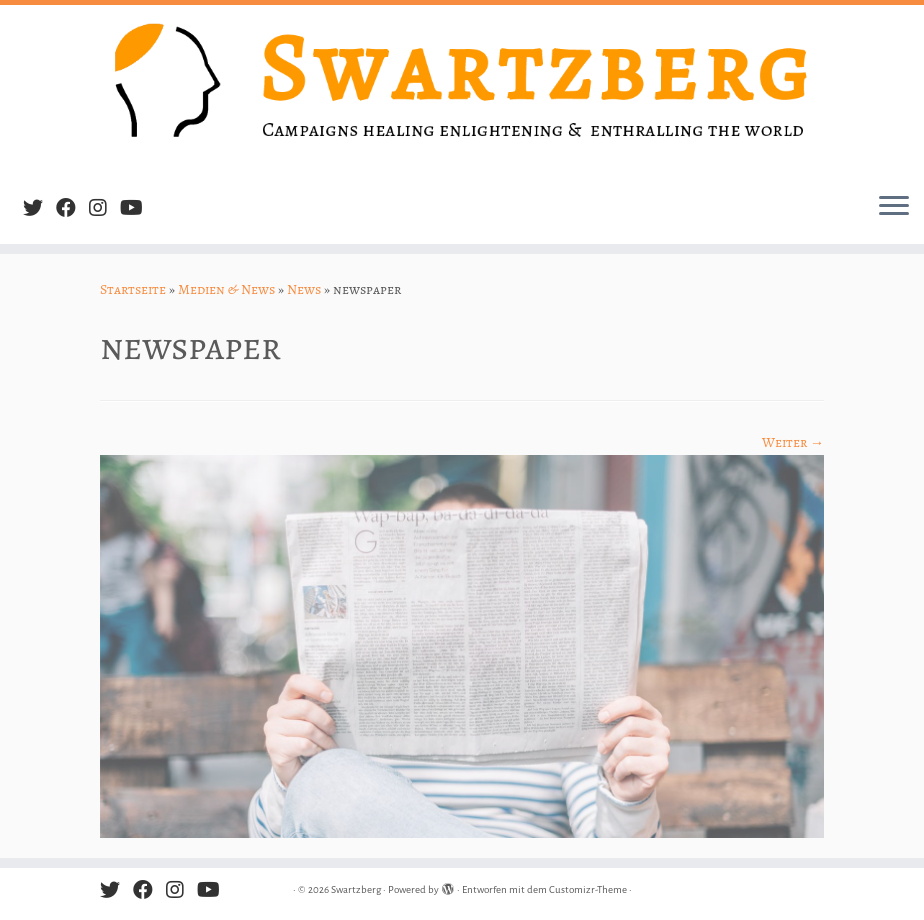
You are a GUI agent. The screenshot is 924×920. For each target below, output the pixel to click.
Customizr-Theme (588, 889)
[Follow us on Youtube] (138, 208)
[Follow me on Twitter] (39, 208)
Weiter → (793, 442)
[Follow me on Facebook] (72, 208)
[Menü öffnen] (894, 208)
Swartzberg (356, 889)
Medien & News (226, 289)
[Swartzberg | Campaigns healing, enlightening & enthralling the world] (462, 91)
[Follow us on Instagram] (104, 208)
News (304, 289)
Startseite (133, 289)
